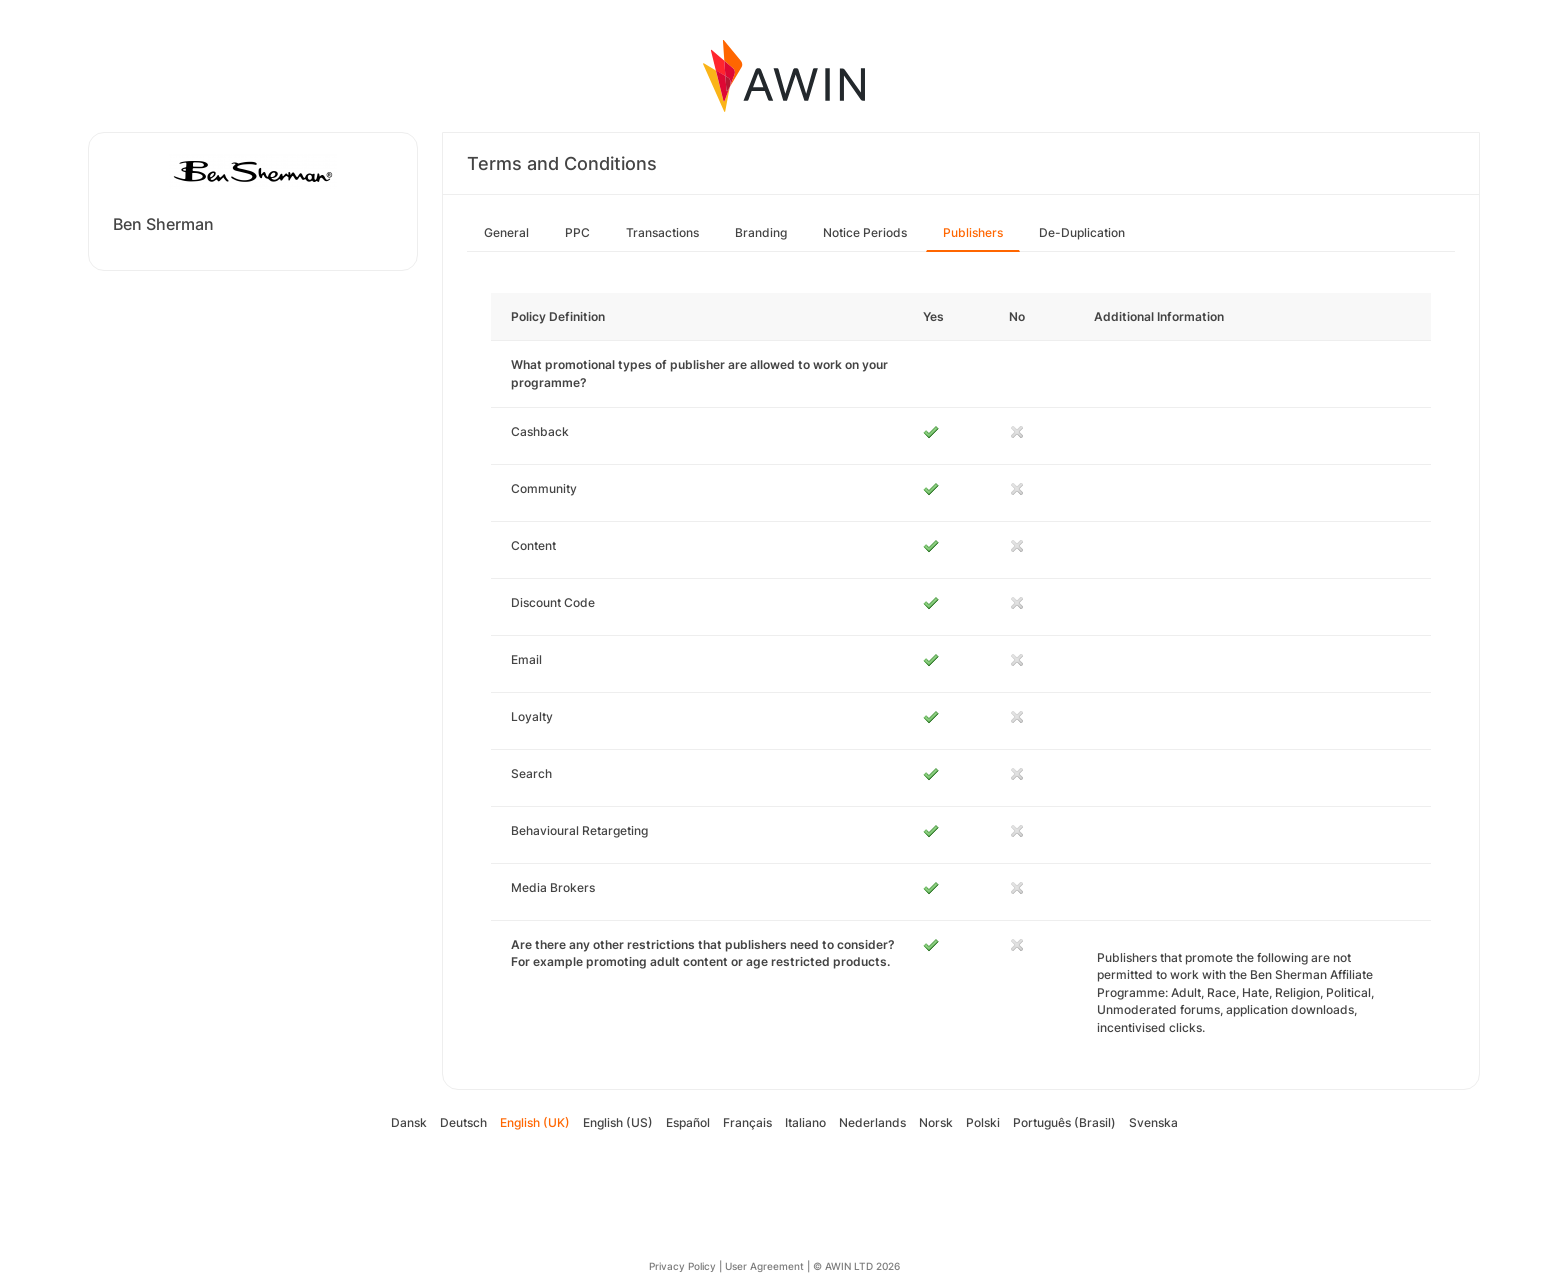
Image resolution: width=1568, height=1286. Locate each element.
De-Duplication (1082, 232)
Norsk (936, 1122)
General (506, 232)
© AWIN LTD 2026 (856, 1266)
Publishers (973, 232)
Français (747, 1122)
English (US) (618, 1122)
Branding (761, 232)
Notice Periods (865, 232)
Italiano (805, 1122)
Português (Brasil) (1064, 1122)
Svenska (1153, 1122)
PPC (577, 232)
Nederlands (872, 1122)
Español (688, 1122)
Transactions (662, 232)
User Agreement (764, 1266)
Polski (983, 1122)
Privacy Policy (682, 1266)
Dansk (409, 1122)
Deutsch (463, 1122)
